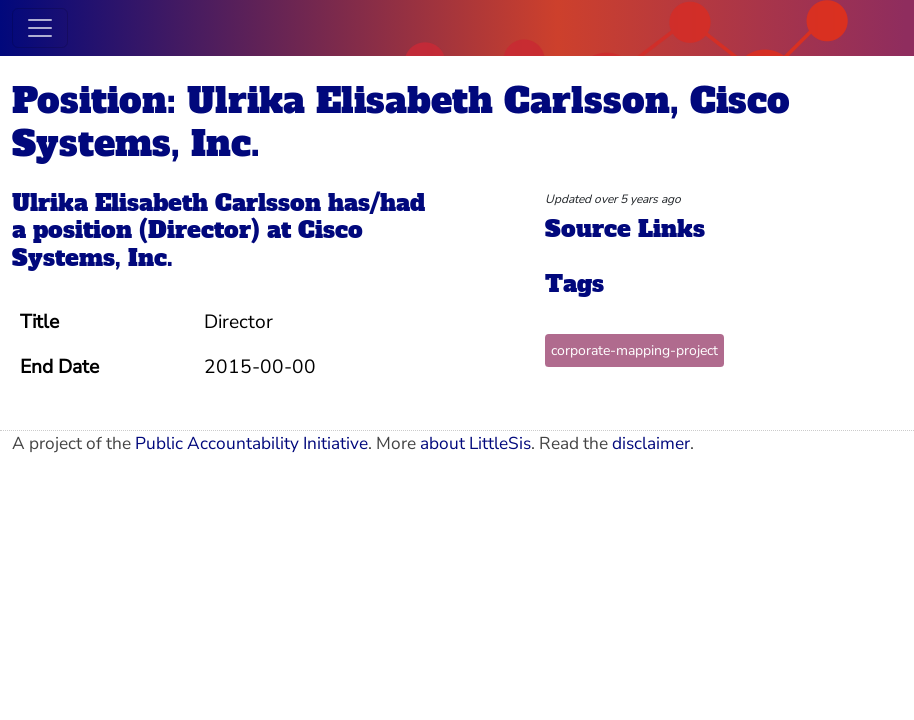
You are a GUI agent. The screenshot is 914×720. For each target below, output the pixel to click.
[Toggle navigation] (40, 28)
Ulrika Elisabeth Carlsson (166, 203)
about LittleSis (475, 443)
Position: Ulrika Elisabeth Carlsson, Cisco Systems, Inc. (401, 122)
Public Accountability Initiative (251, 443)
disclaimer (651, 443)
